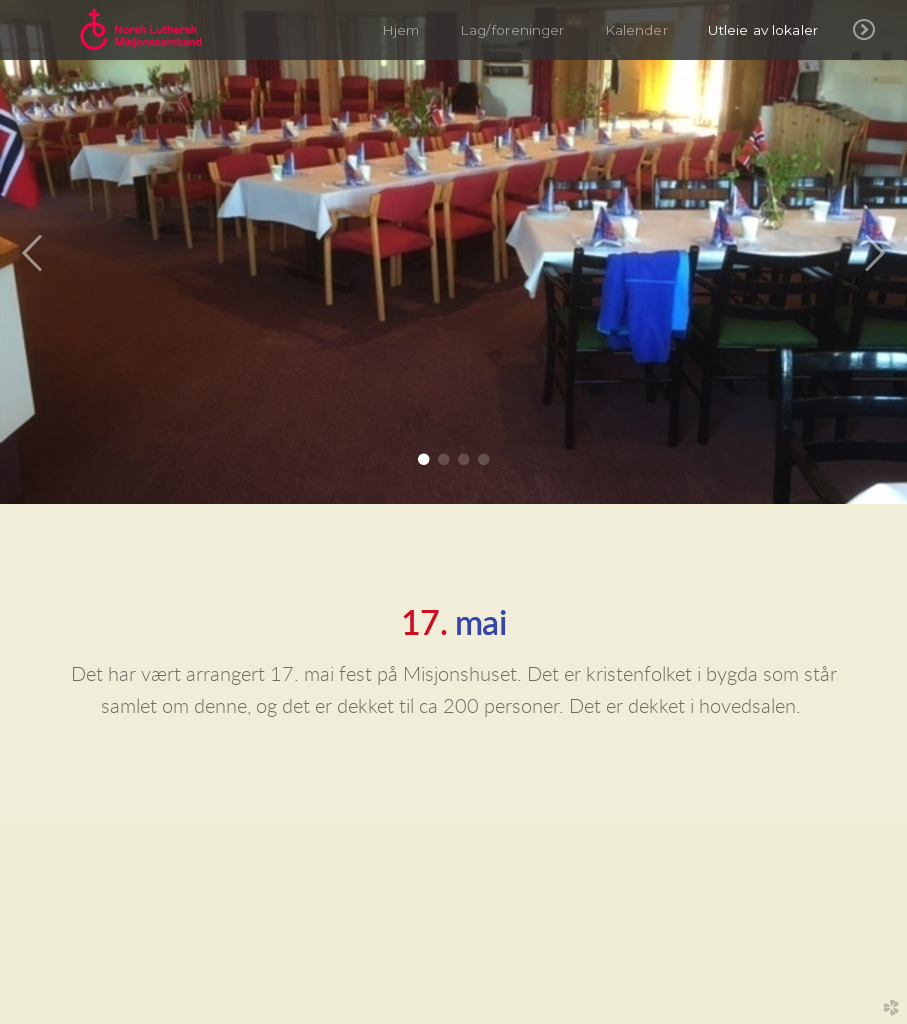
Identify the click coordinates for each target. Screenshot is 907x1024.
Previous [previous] (33, 254)
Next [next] (874, 254)
